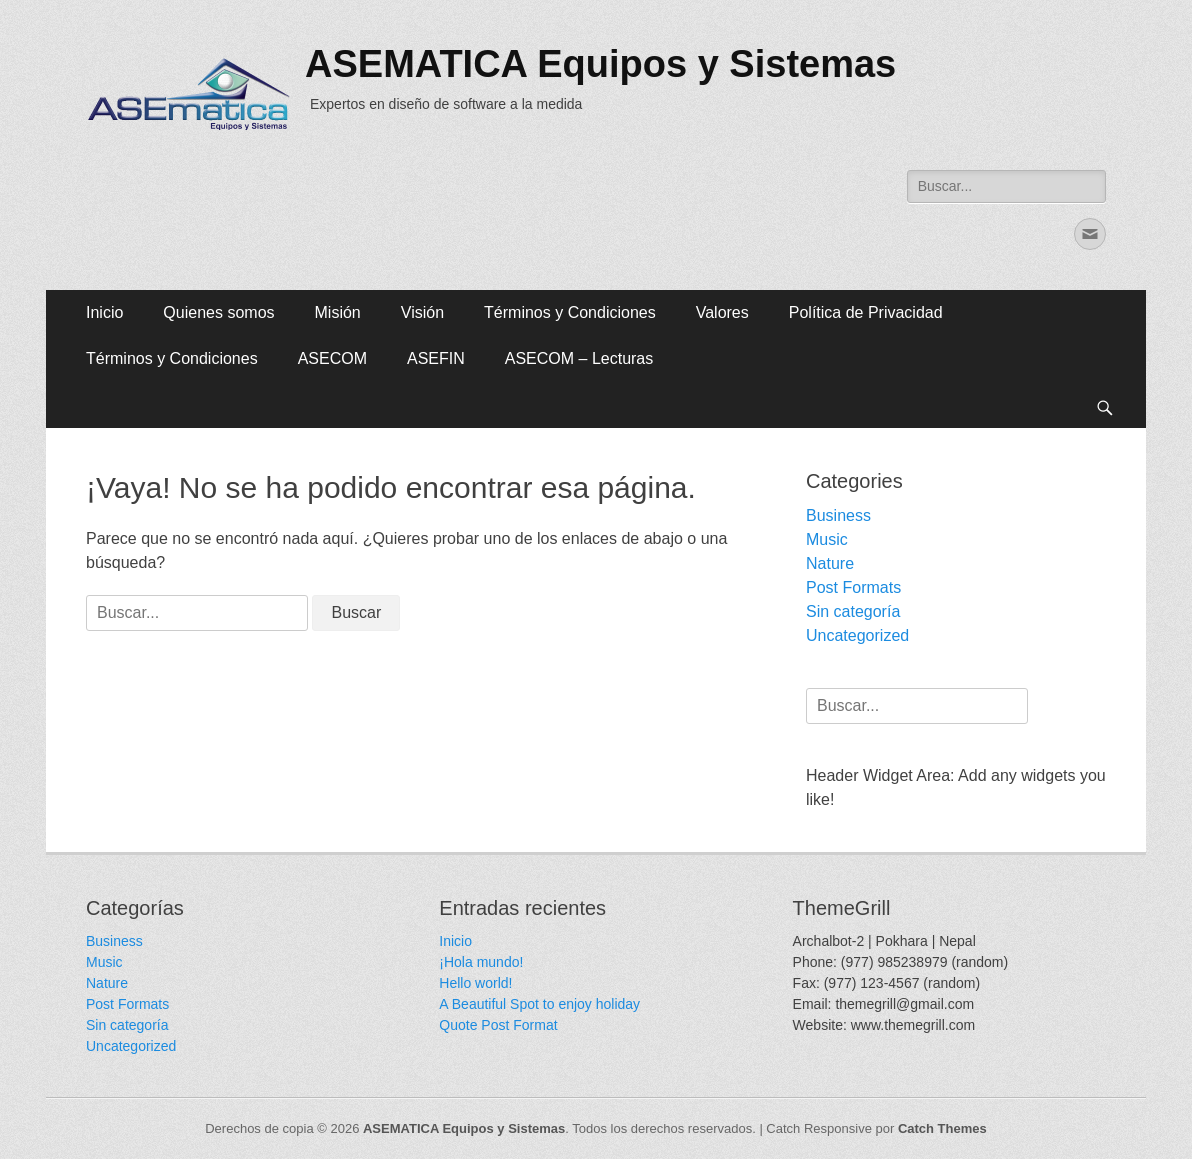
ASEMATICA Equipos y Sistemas (600, 64)
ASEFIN (436, 358)
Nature (830, 563)
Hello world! (475, 983)
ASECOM (332, 358)
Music (827, 539)
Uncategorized (857, 635)
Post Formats (853, 587)
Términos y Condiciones (570, 312)
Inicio (104, 312)
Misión (338, 312)
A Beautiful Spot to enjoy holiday (539, 1004)
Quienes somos (218, 312)
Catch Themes (942, 1128)
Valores (722, 312)
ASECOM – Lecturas (579, 358)
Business (838, 515)
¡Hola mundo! (481, 962)
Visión (422, 312)
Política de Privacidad (866, 312)
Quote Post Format (498, 1025)
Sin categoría (853, 611)
